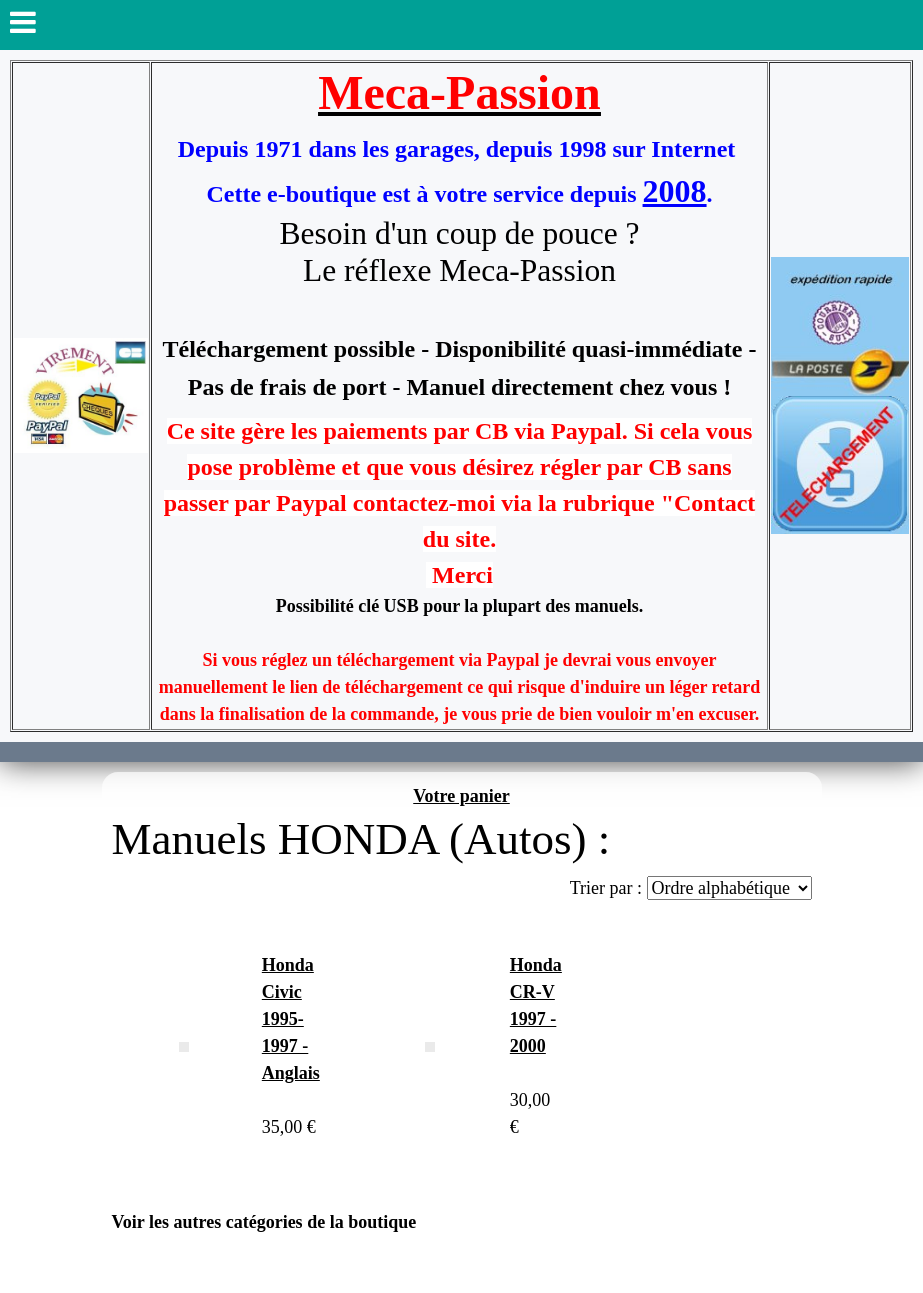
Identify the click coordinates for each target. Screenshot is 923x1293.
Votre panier (461, 796)
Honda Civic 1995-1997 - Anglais (291, 1019)
